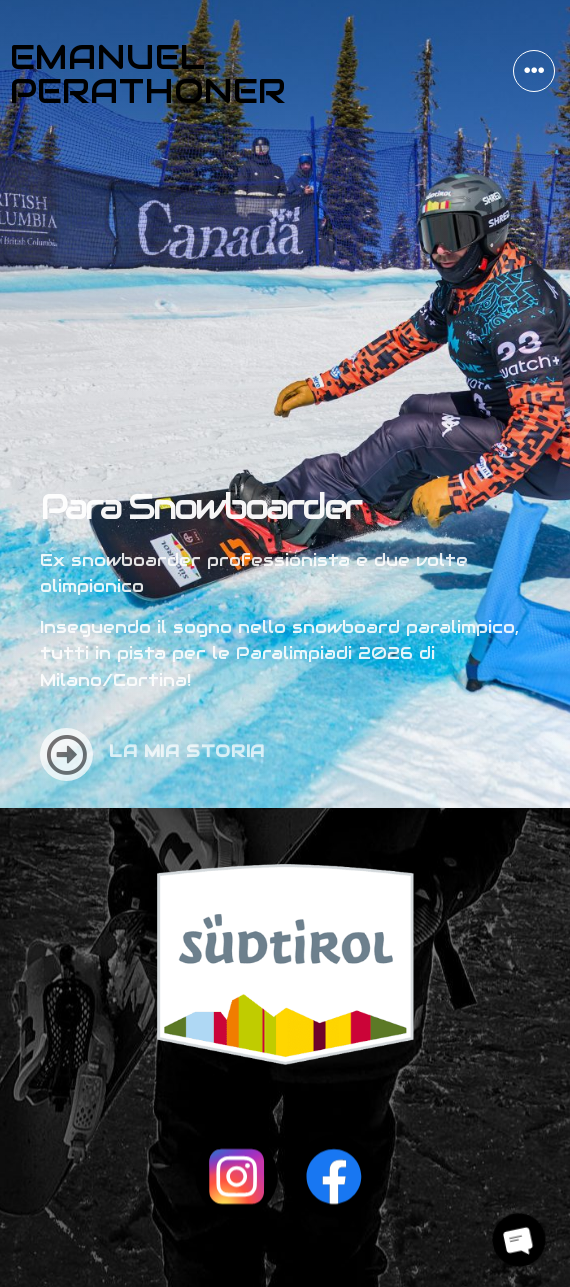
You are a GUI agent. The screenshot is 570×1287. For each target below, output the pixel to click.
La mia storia (187, 744)
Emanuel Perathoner (148, 74)
